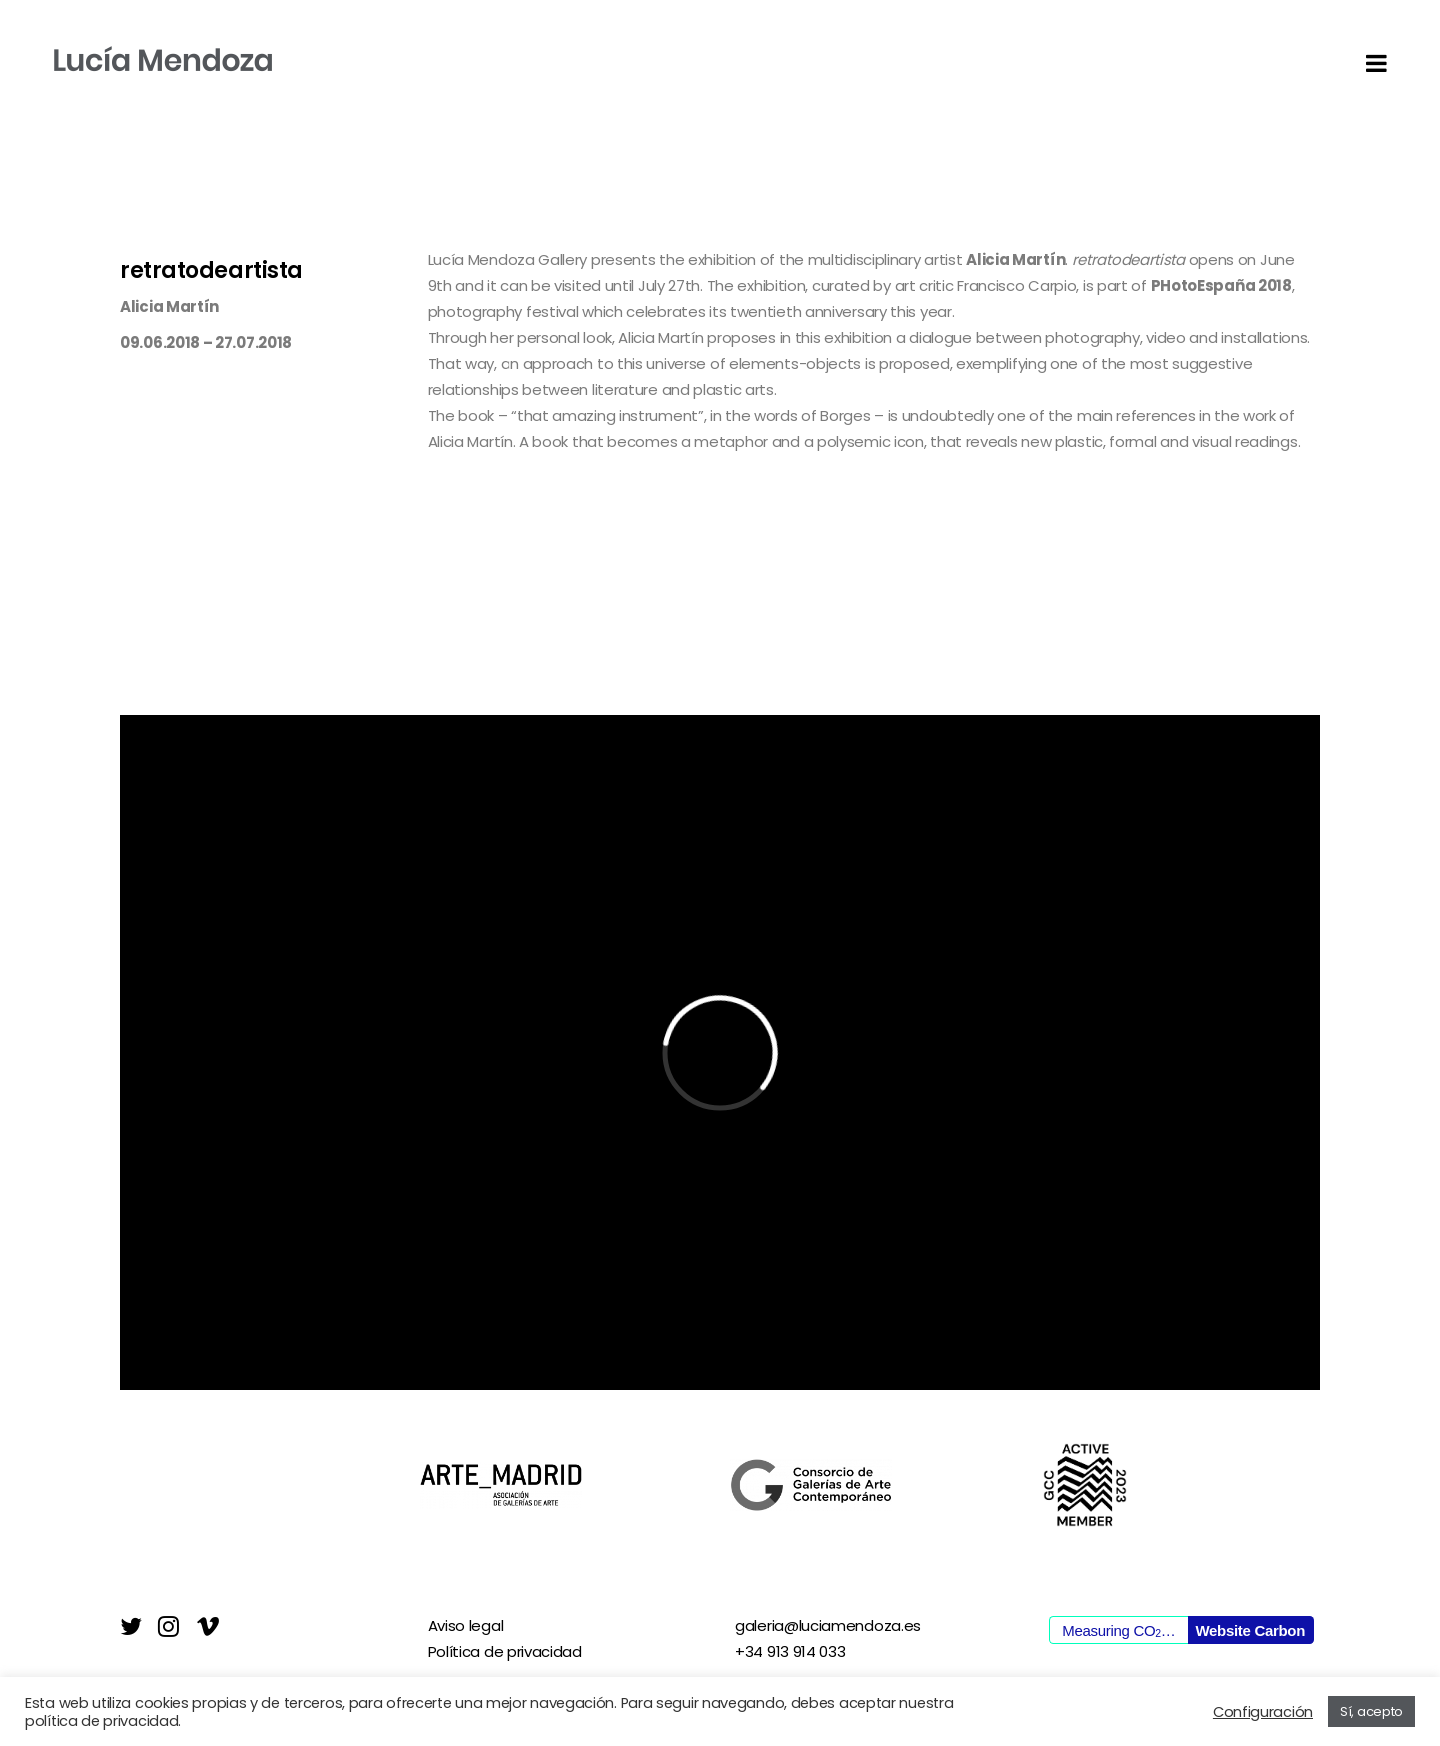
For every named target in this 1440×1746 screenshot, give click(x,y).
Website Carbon (1250, 1630)
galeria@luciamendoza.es (828, 1625)
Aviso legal (466, 1625)
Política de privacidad (505, 1651)
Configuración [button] (1263, 1712)
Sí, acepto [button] (1371, 1711)
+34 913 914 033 (790, 1651)
